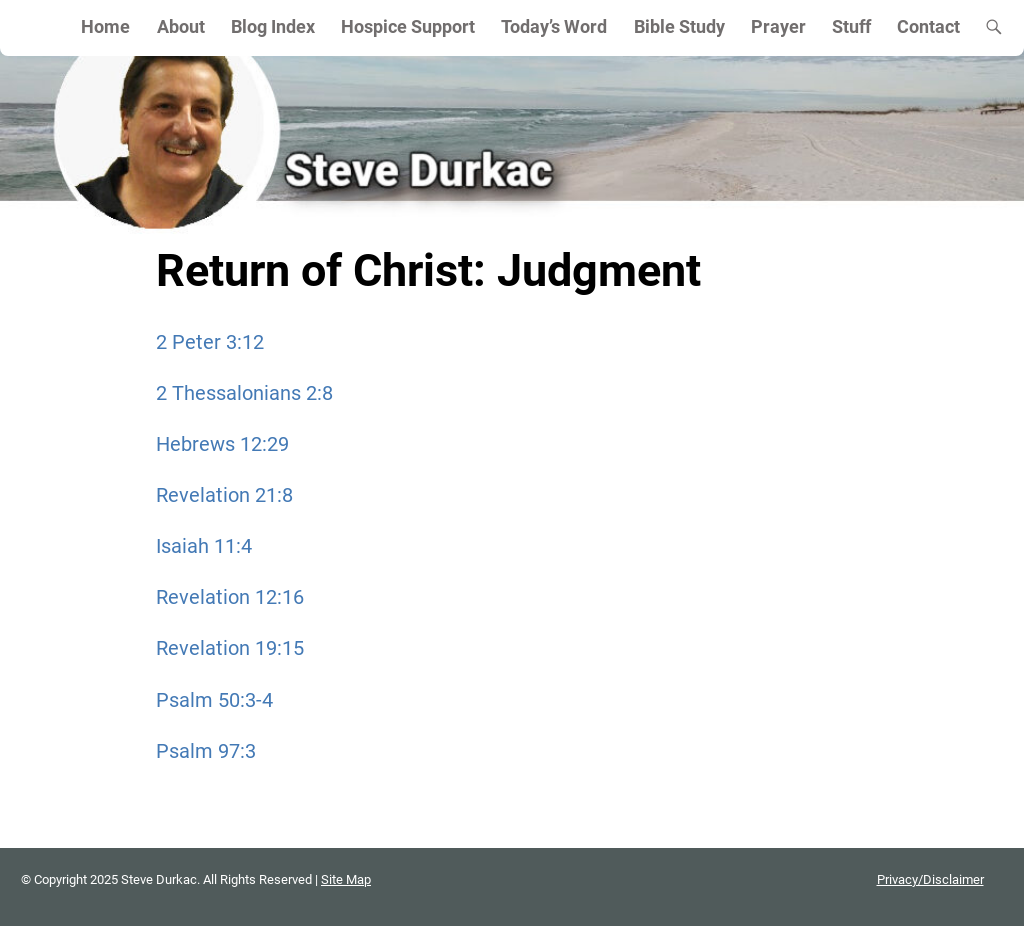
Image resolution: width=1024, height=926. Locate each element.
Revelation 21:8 (224, 495)
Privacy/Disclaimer (930, 879)
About (181, 27)
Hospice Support (408, 27)
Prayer (778, 27)
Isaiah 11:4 (204, 546)
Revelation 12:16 (230, 597)
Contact (928, 27)
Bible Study (679, 27)
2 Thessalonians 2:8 (244, 393)
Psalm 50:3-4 (214, 700)
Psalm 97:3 (206, 751)
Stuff (851, 27)
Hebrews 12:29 (222, 444)
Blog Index (273, 27)
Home (105, 27)
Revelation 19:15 (230, 648)
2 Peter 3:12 (210, 342)
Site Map (346, 879)
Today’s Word (554, 27)
